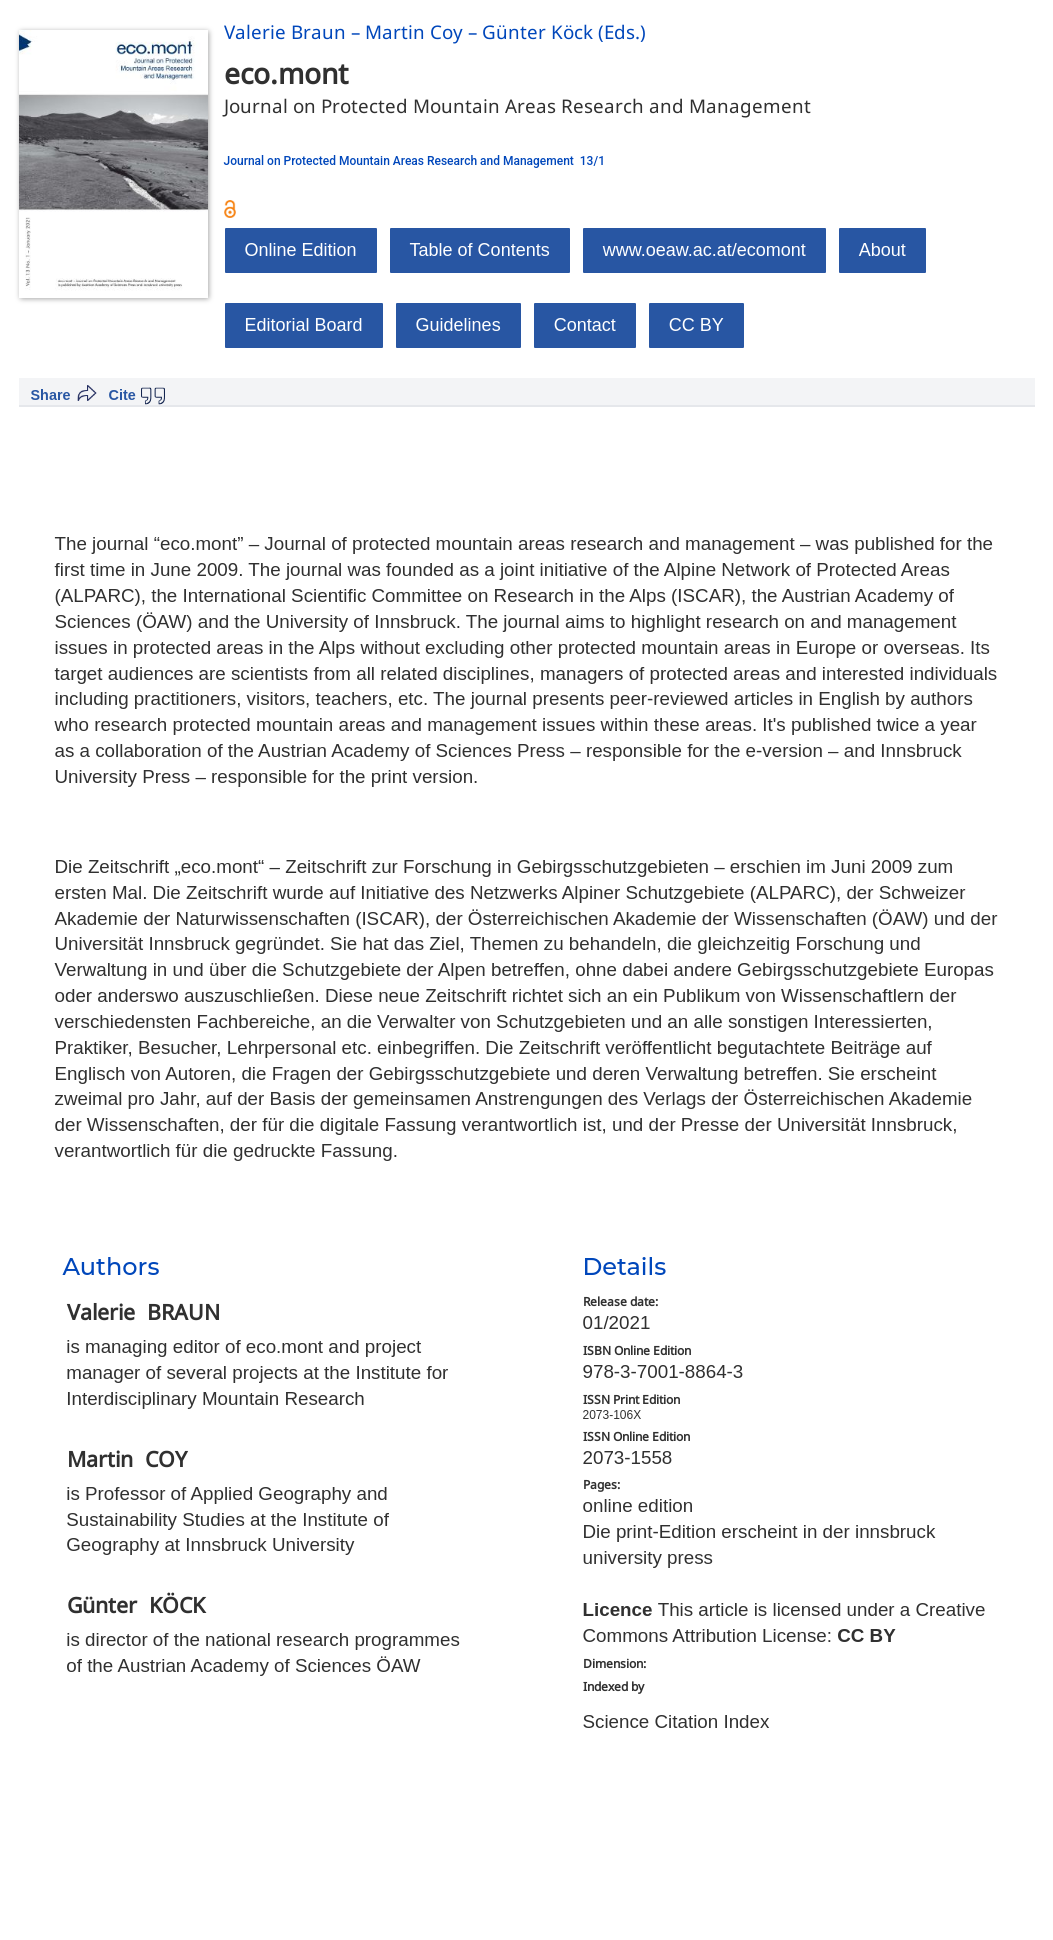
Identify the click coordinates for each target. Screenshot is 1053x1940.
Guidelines (458, 325)
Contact (585, 325)
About (882, 250)
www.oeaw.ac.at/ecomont (704, 250)
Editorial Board (304, 325)
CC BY (696, 325)
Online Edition (301, 250)
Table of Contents (480, 250)
